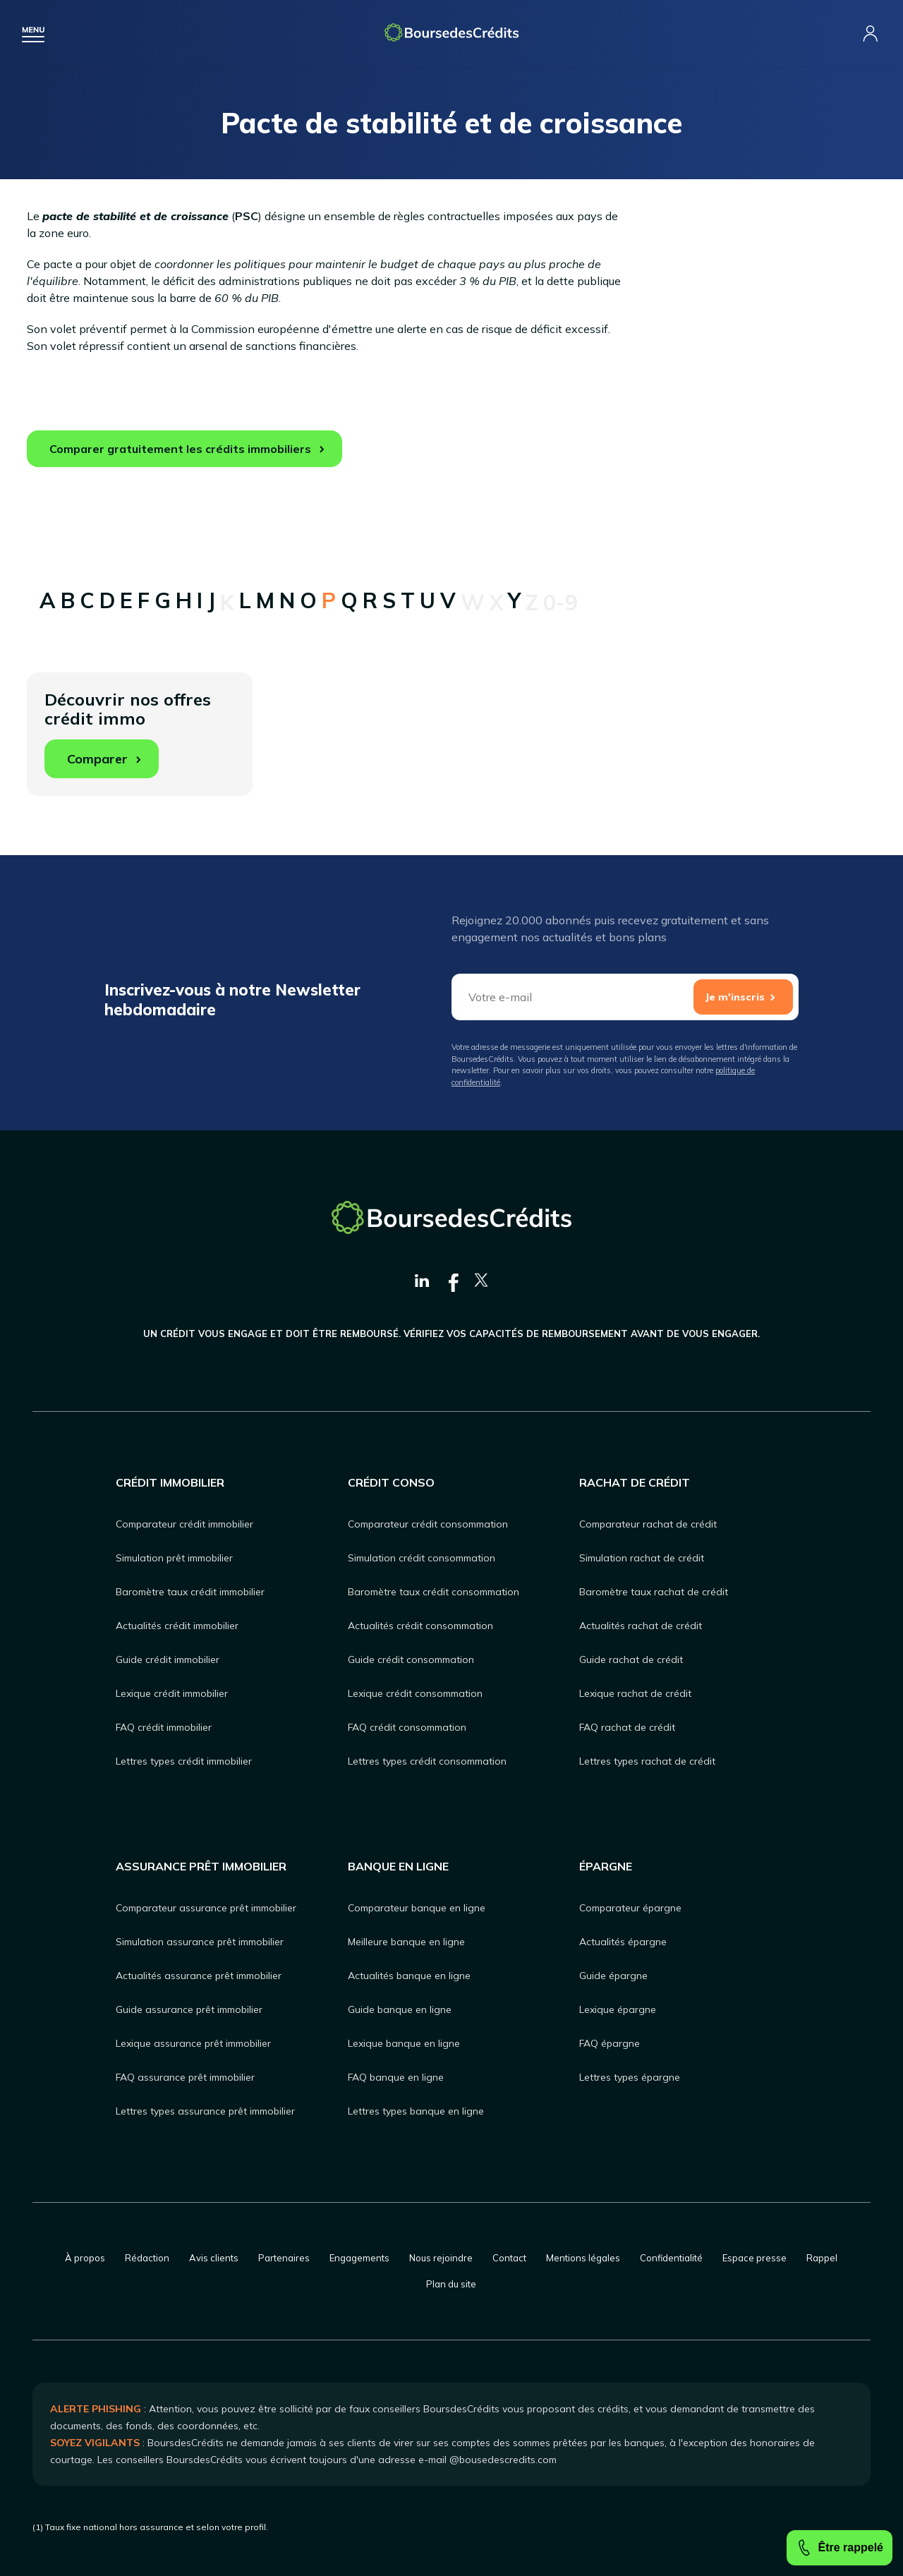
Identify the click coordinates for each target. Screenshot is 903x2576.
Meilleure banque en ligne (406, 1941)
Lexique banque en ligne (404, 2043)
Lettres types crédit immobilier (184, 1761)
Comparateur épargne (630, 1907)
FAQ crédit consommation (407, 1727)
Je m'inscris (735, 997)
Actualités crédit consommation (420, 1625)
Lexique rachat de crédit (635, 1693)
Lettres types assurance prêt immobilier (205, 2111)
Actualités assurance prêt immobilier (198, 1975)
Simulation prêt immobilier (174, 1558)
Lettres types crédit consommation (427, 1761)
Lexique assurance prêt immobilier (193, 2043)
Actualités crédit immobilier (177, 1625)
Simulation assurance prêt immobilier (200, 1941)
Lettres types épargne (629, 2077)
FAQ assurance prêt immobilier (185, 2077)
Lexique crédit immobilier (172, 1693)
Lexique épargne (617, 2009)
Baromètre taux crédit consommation (433, 1591)
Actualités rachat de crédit (640, 1625)
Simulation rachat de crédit (641, 1558)
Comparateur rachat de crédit (648, 1524)
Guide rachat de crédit (631, 1659)
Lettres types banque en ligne (416, 2111)
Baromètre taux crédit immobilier (190, 1591)
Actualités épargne (623, 1941)
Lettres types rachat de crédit (647, 1761)
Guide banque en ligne (400, 2009)
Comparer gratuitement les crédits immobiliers (180, 449)
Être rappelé (839, 2547)
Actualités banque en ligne (409, 1975)
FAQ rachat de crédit (627, 1727)
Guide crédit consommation (411, 1659)
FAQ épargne (609, 2043)
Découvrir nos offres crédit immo (127, 733)
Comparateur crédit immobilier (184, 1524)
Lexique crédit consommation (415, 1693)
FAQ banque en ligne (396, 2077)
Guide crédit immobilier (167, 1659)
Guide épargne (613, 1975)
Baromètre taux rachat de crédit (653, 1591)
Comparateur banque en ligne (416, 1907)
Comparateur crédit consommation (428, 1524)
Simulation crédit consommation (421, 1558)
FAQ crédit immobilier (164, 1727)
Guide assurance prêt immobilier (189, 2009)
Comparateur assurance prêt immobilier (206, 1907)
